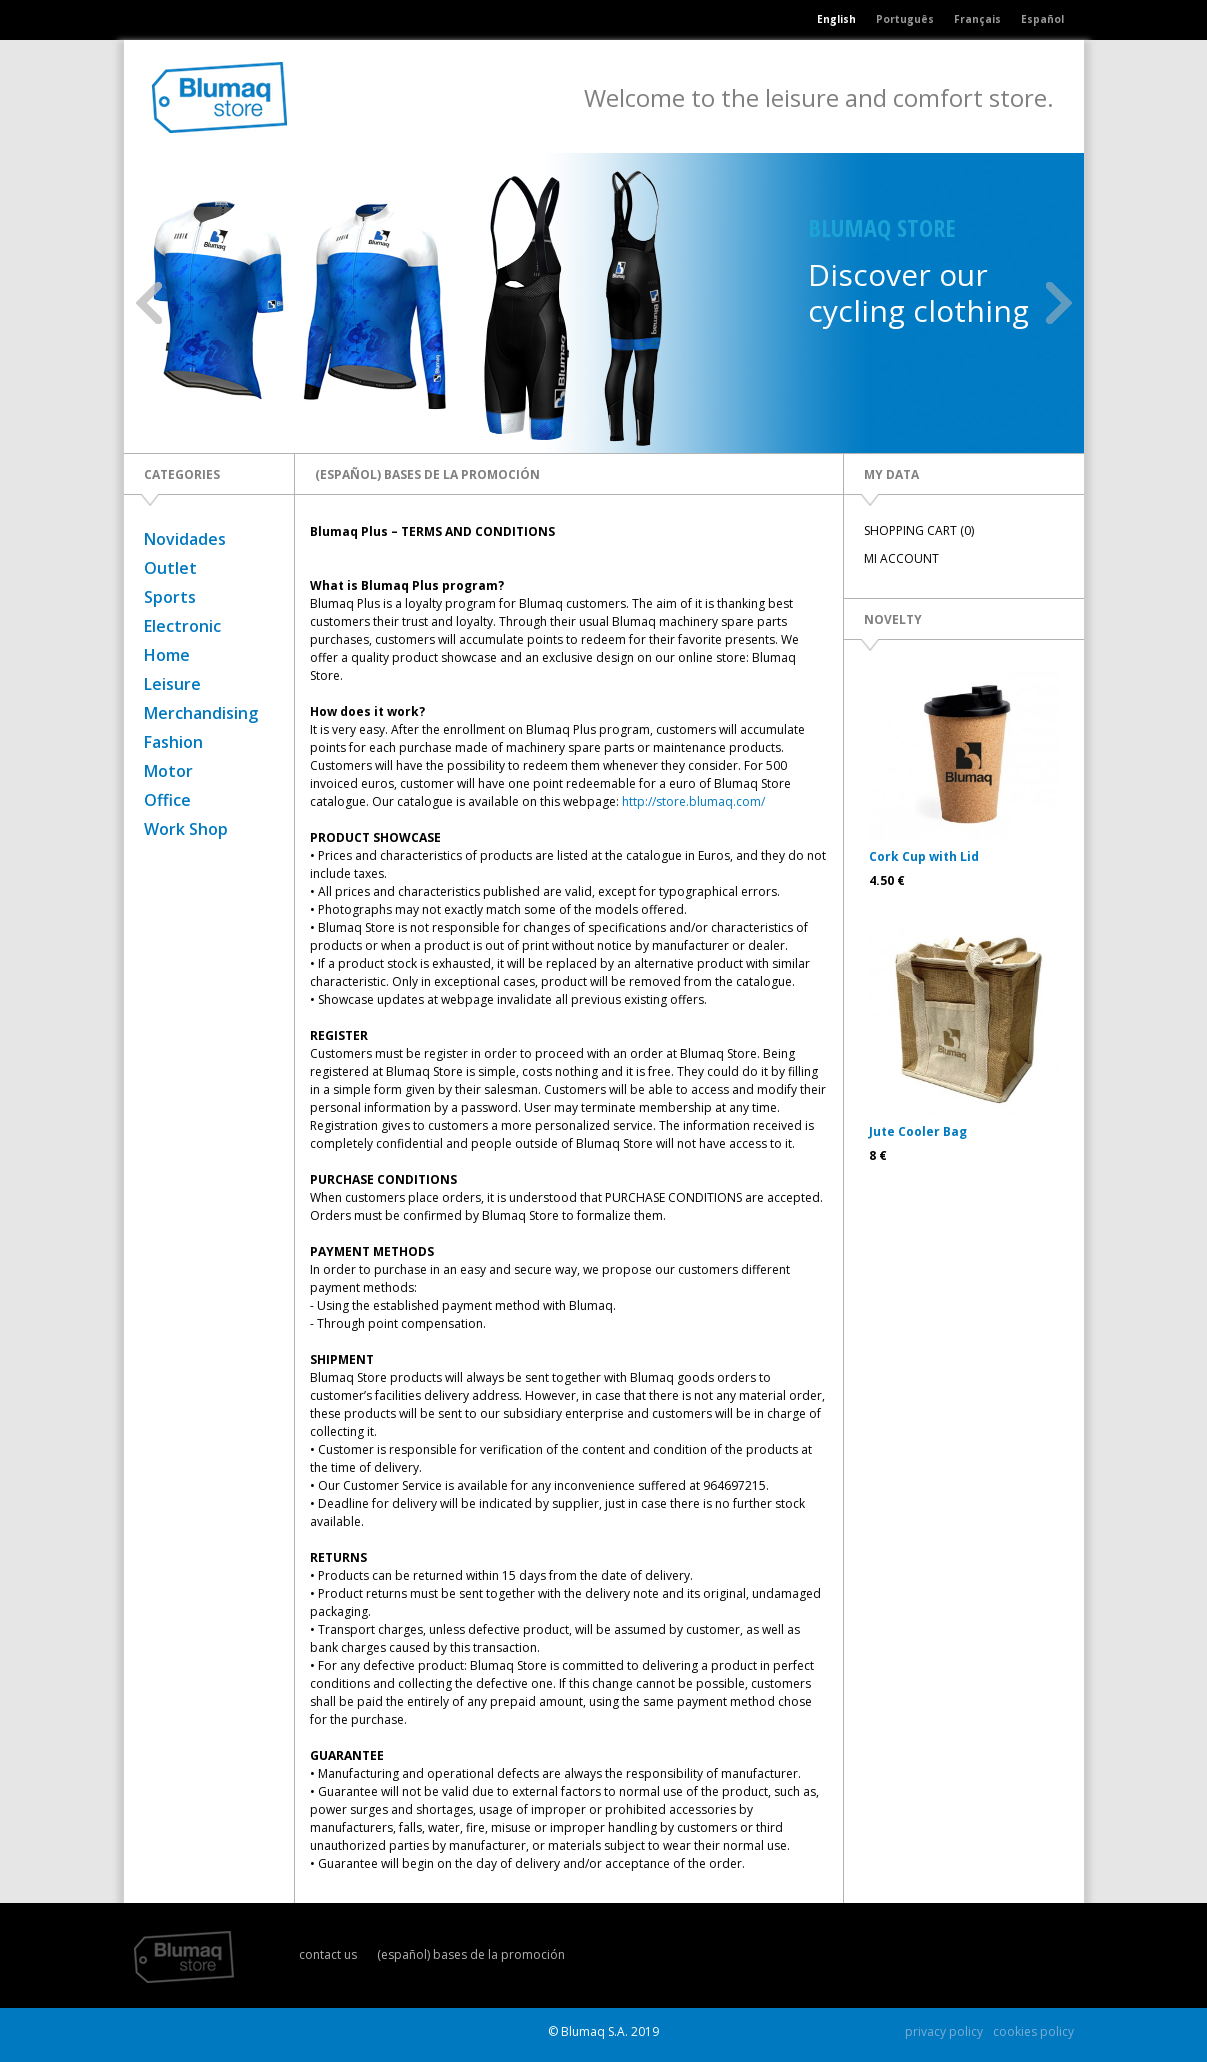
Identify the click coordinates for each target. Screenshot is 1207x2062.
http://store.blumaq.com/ (693, 801)
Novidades (185, 539)
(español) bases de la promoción (471, 1954)
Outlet (170, 568)
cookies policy (1033, 2031)
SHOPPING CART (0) (919, 530)
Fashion (173, 742)
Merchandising (201, 713)
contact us (328, 1954)
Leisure (172, 684)
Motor (168, 771)
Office (167, 800)
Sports (170, 597)
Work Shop (186, 829)
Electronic (182, 626)
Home (167, 655)
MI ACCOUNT (901, 558)
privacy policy (944, 2031)
